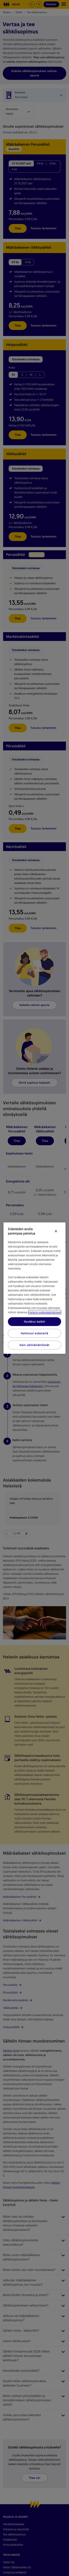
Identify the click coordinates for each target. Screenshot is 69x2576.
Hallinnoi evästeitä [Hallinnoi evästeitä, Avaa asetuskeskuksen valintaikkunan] (34, 1333)
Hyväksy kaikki (34, 1321)
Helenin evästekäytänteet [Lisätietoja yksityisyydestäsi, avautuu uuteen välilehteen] (45, 1312)
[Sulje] (56, 1231)
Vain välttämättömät (34, 1345)
